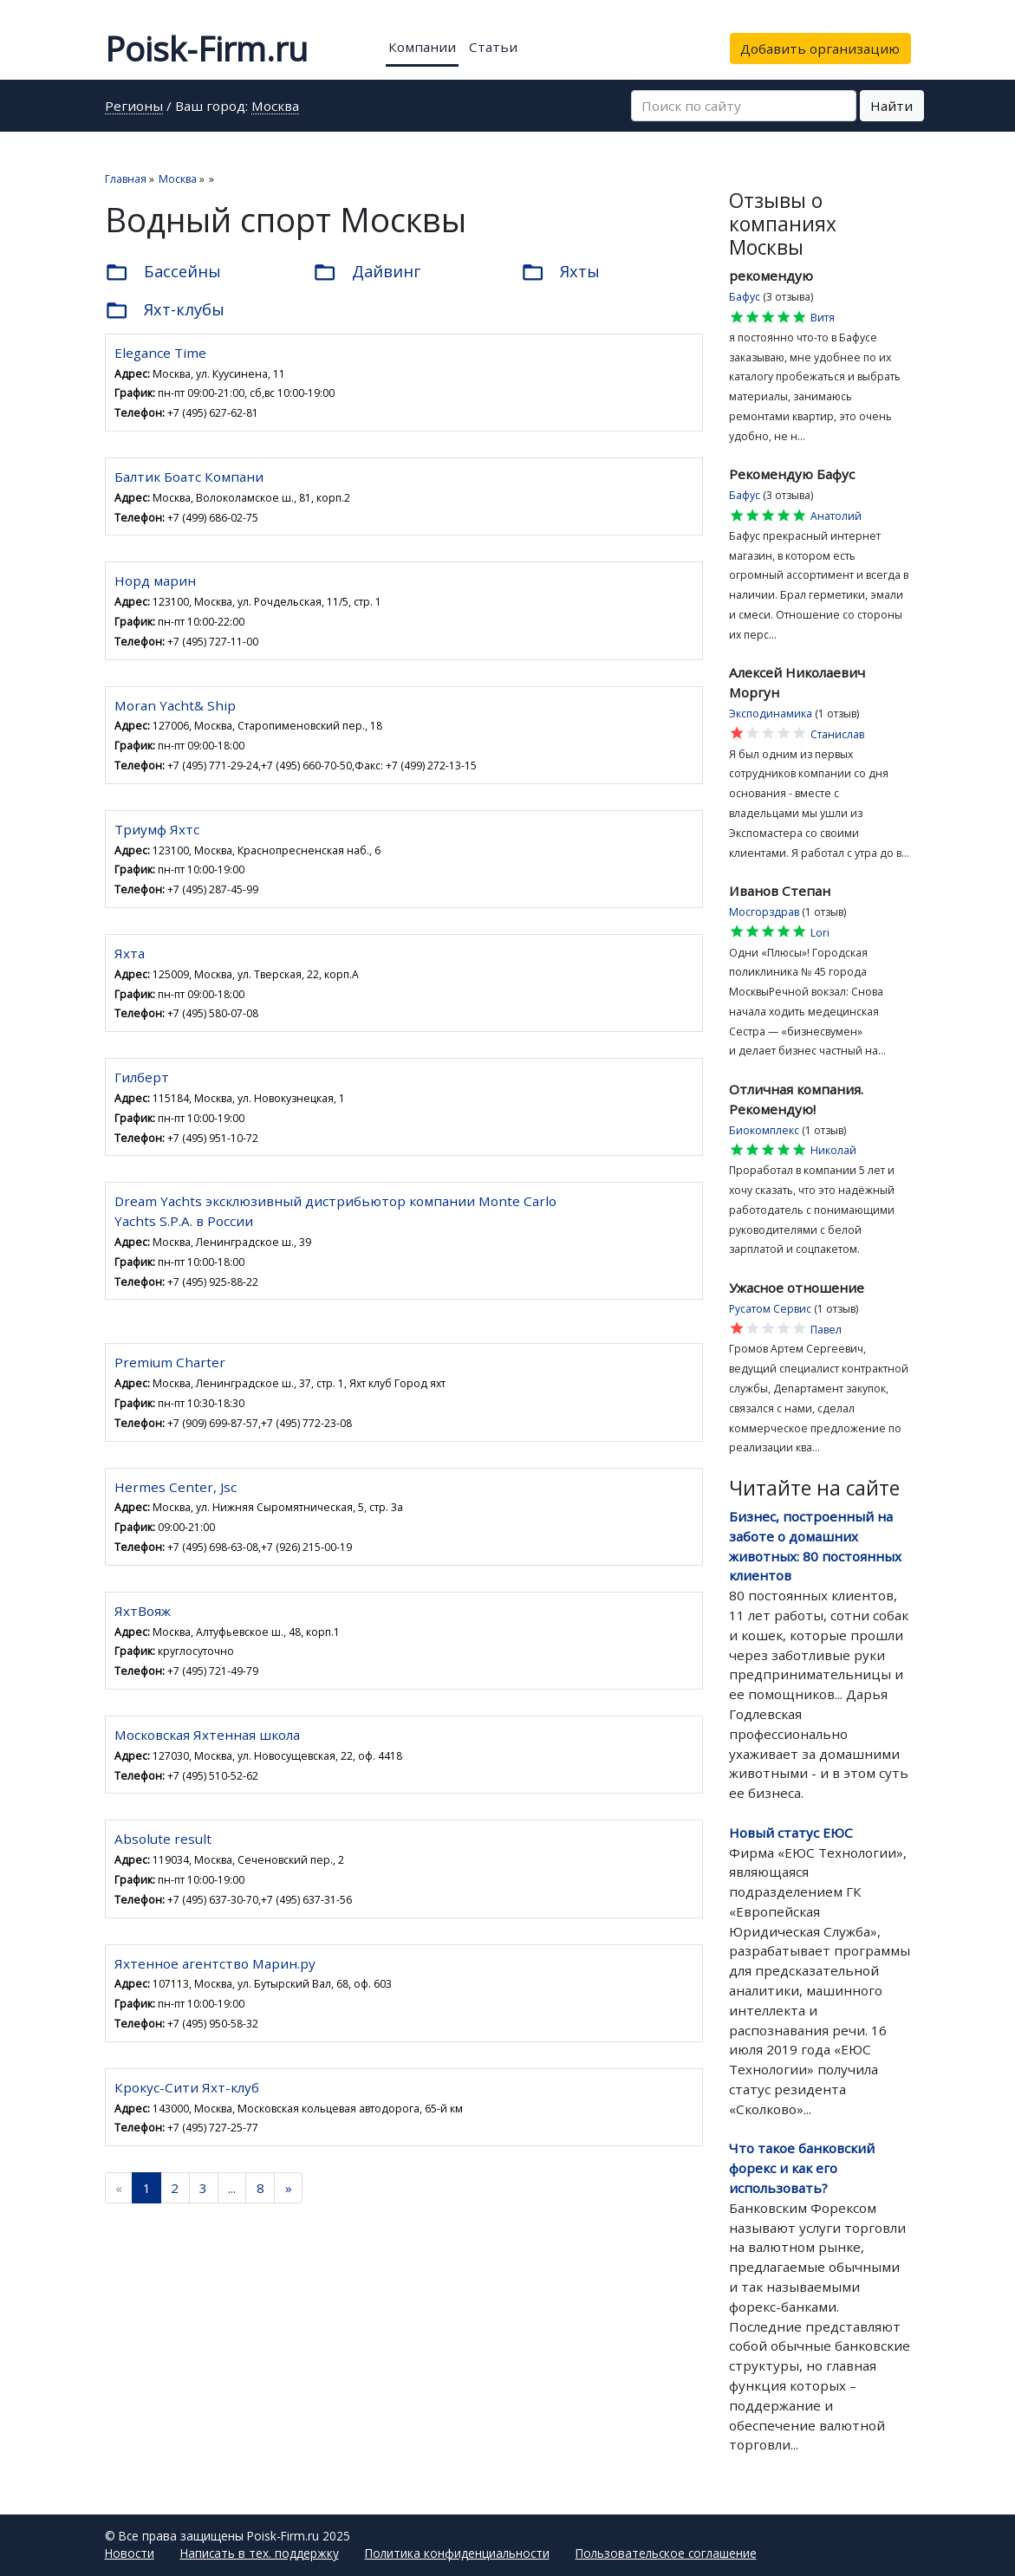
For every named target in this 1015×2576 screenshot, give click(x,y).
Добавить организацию (820, 48)
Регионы (134, 107)
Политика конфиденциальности (457, 2553)
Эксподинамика (770, 713)
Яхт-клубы (165, 310)
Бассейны (163, 272)
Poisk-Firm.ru (206, 48)
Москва (275, 107)
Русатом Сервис (770, 1308)
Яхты (561, 272)
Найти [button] (891, 105)
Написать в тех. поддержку (259, 2553)
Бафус (744, 296)
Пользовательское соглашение (666, 2553)
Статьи (493, 46)
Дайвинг (367, 272)
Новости (129, 2553)
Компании (422, 46)
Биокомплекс (764, 1130)
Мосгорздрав (764, 912)
